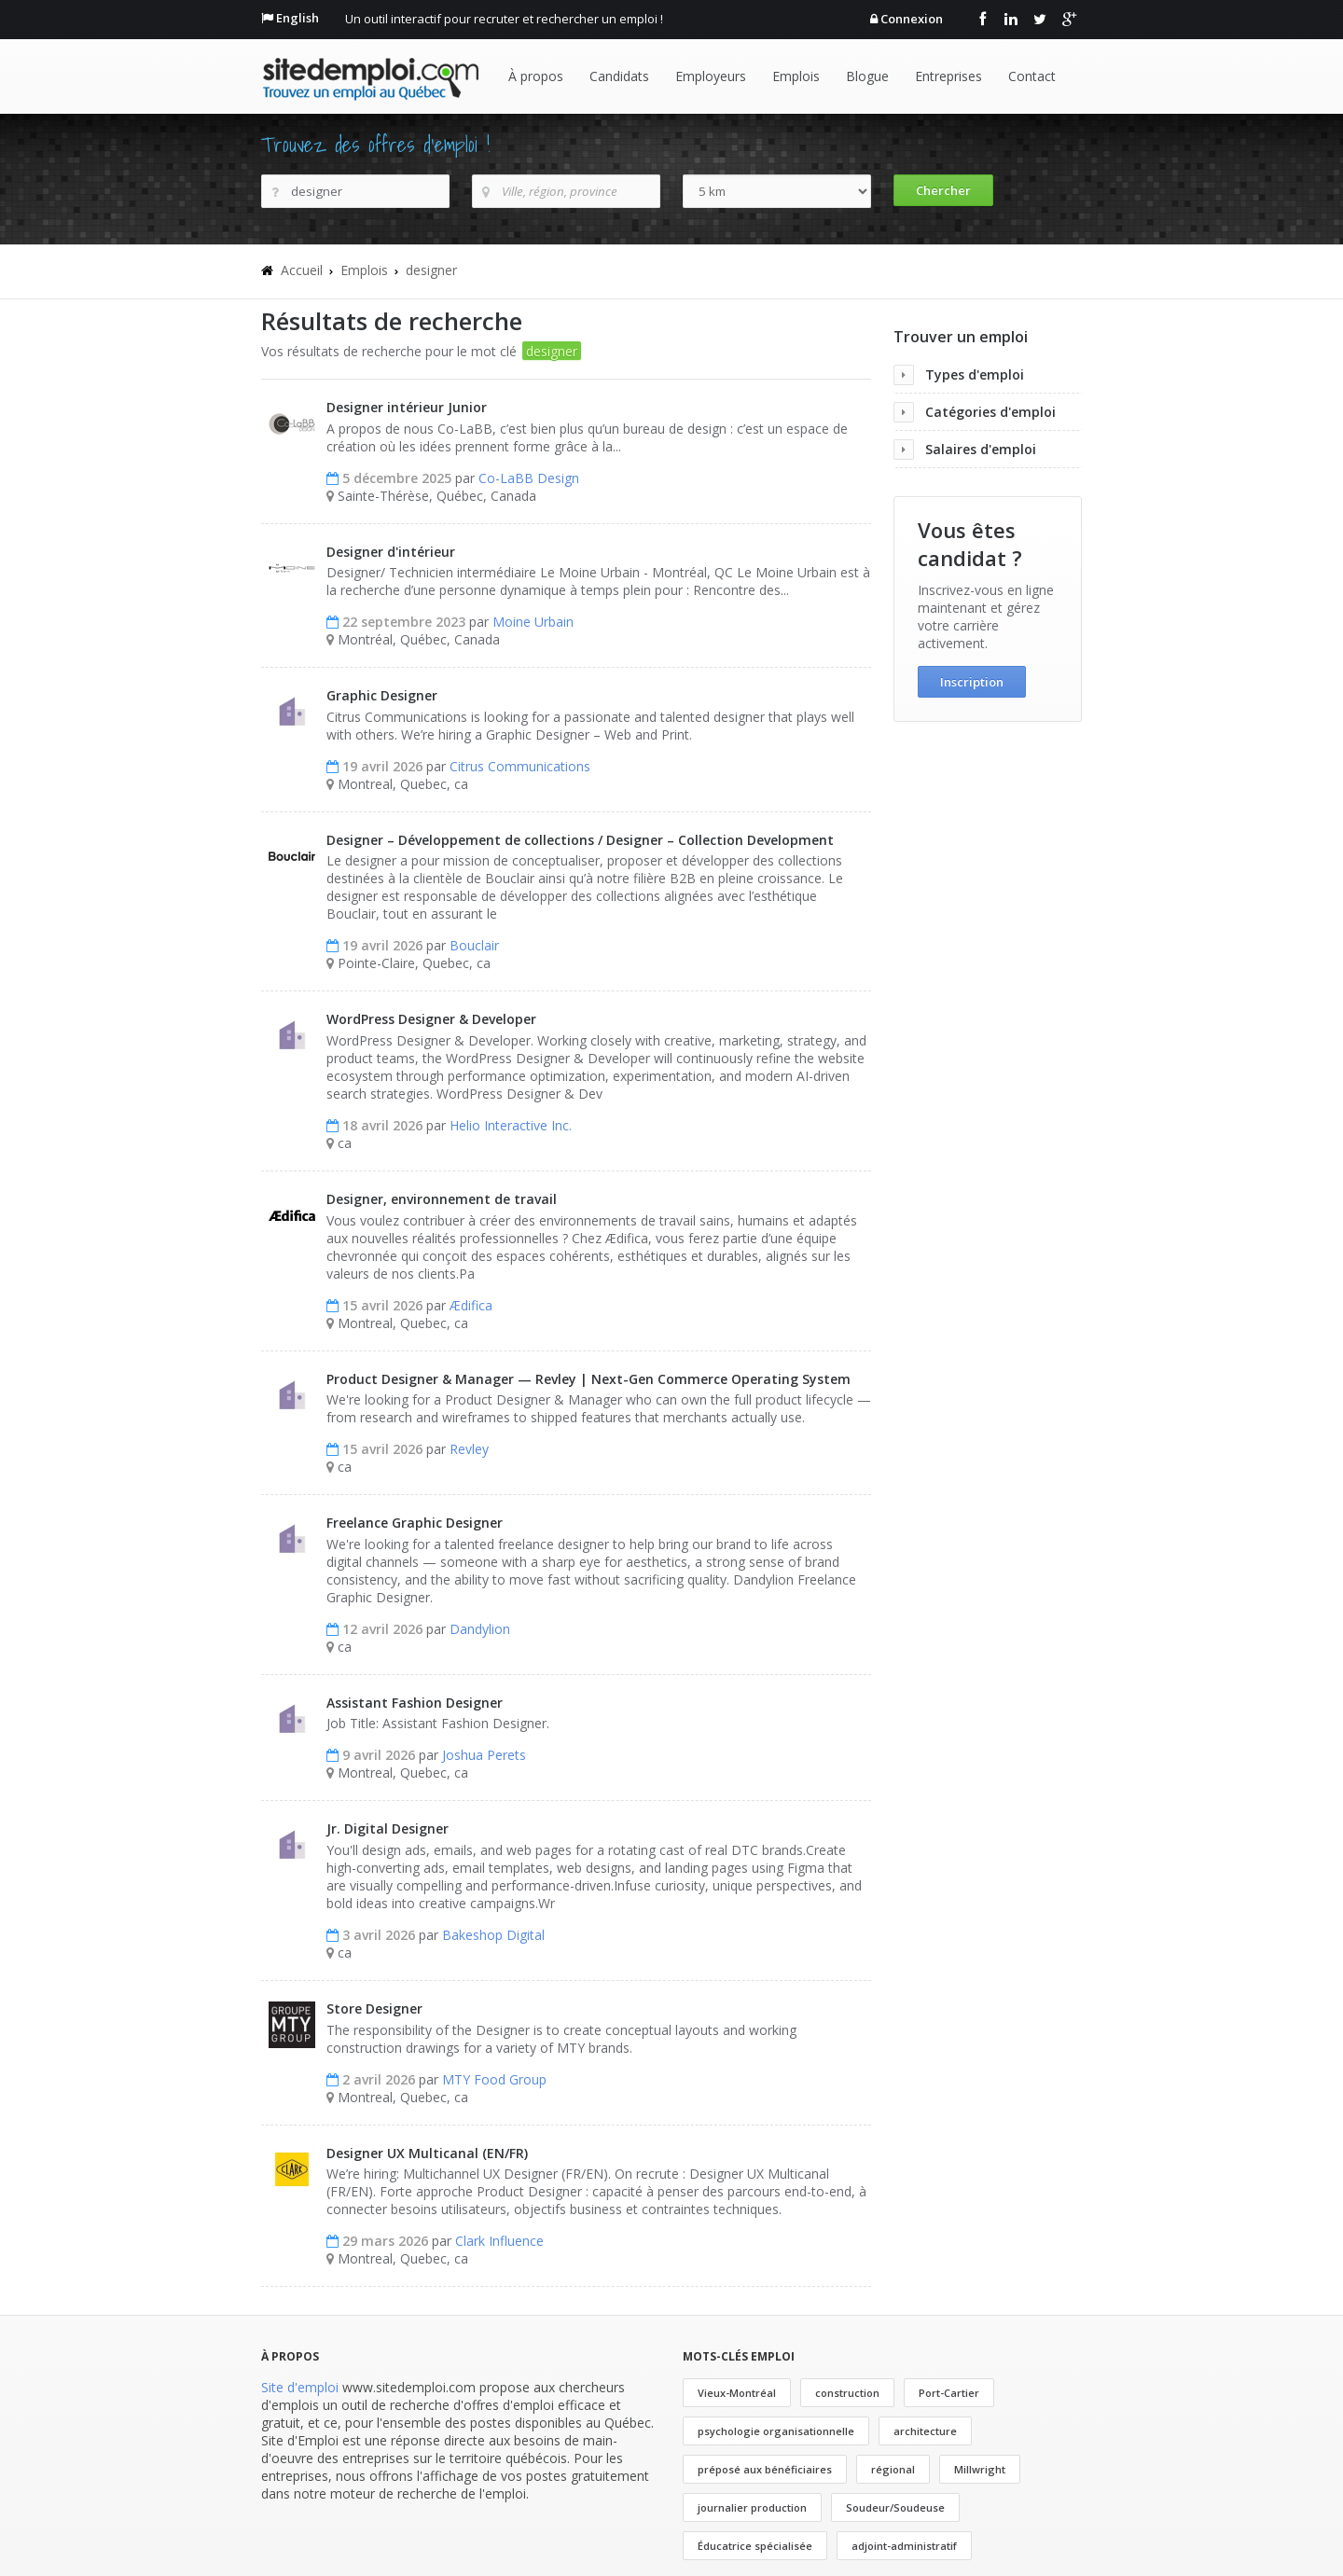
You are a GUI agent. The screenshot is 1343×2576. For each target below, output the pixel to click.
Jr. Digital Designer (387, 1828)
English (297, 17)
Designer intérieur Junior (406, 407)
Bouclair (474, 945)
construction (847, 2393)
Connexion (911, 18)
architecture (925, 2431)
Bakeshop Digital (493, 1935)
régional (893, 2469)
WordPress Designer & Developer (431, 1019)
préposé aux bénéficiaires (765, 2469)
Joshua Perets (484, 1755)
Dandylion (480, 1629)
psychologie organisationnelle (776, 2431)
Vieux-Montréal (737, 2393)
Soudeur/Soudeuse (895, 2507)
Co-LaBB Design (528, 478)
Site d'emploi (300, 2387)
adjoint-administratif (904, 2546)
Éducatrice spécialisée (755, 2546)
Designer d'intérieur (390, 552)
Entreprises (948, 76)
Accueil (302, 270)
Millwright (979, 2469)
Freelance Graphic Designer (414, 1522)
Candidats (619, 76)
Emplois (796, 76)
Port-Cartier (949, 2393)
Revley (469, 1449)
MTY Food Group (494, 2079)
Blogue (867, 76)
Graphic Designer (381, 695)
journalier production (752, 2507)
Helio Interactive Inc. (511, 1125)
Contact (1032, 76)
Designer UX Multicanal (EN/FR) (427, 2153)
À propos (535, 76)
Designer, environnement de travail (441, 1199)
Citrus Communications (520, 766)
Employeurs (710, 76)
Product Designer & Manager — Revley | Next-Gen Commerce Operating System (588, 1379)
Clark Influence (499, 2241)
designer (431, 270)
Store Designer (374, 2008)
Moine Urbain (533, 621)
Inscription (972, 681)
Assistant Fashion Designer (414, 1702)
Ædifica (471, 1305)
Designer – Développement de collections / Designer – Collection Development (580, 840)
